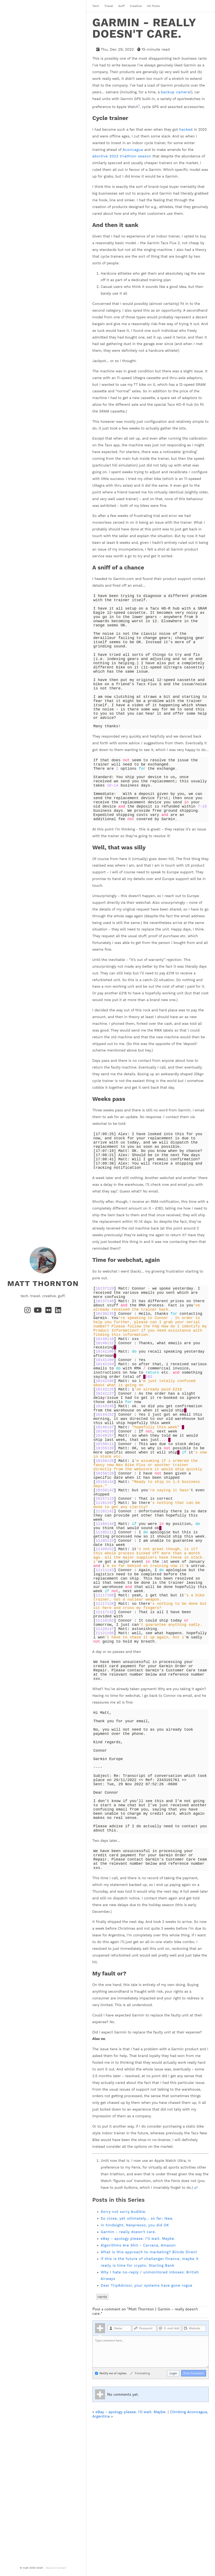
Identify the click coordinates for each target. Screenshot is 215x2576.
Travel (108, 6)
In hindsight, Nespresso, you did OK (135, 2376)
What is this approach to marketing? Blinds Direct (149, 2403)
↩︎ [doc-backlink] (196, 2338)
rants (102, 2448)
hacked (186, 129)
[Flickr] (49, 1311)
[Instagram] (28, 1311)
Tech (95, 6)
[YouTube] (39, 1311)
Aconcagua (133, 149)
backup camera (175, 92)
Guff (121, 6)
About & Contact (56, 2567)
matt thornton (43, 1283)
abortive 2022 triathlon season (121, 156)
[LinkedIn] (58, 1311)
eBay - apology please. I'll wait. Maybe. (138, 2390)
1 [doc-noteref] (139, 105)
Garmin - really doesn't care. (128, 2383)
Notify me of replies (111, 2524)
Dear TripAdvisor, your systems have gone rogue (147, 2437)
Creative (136, 6)
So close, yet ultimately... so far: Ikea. (137, 2370)
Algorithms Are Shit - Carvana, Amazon (138, 2396)
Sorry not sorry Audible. (124, 2363)
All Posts (153, 6)
